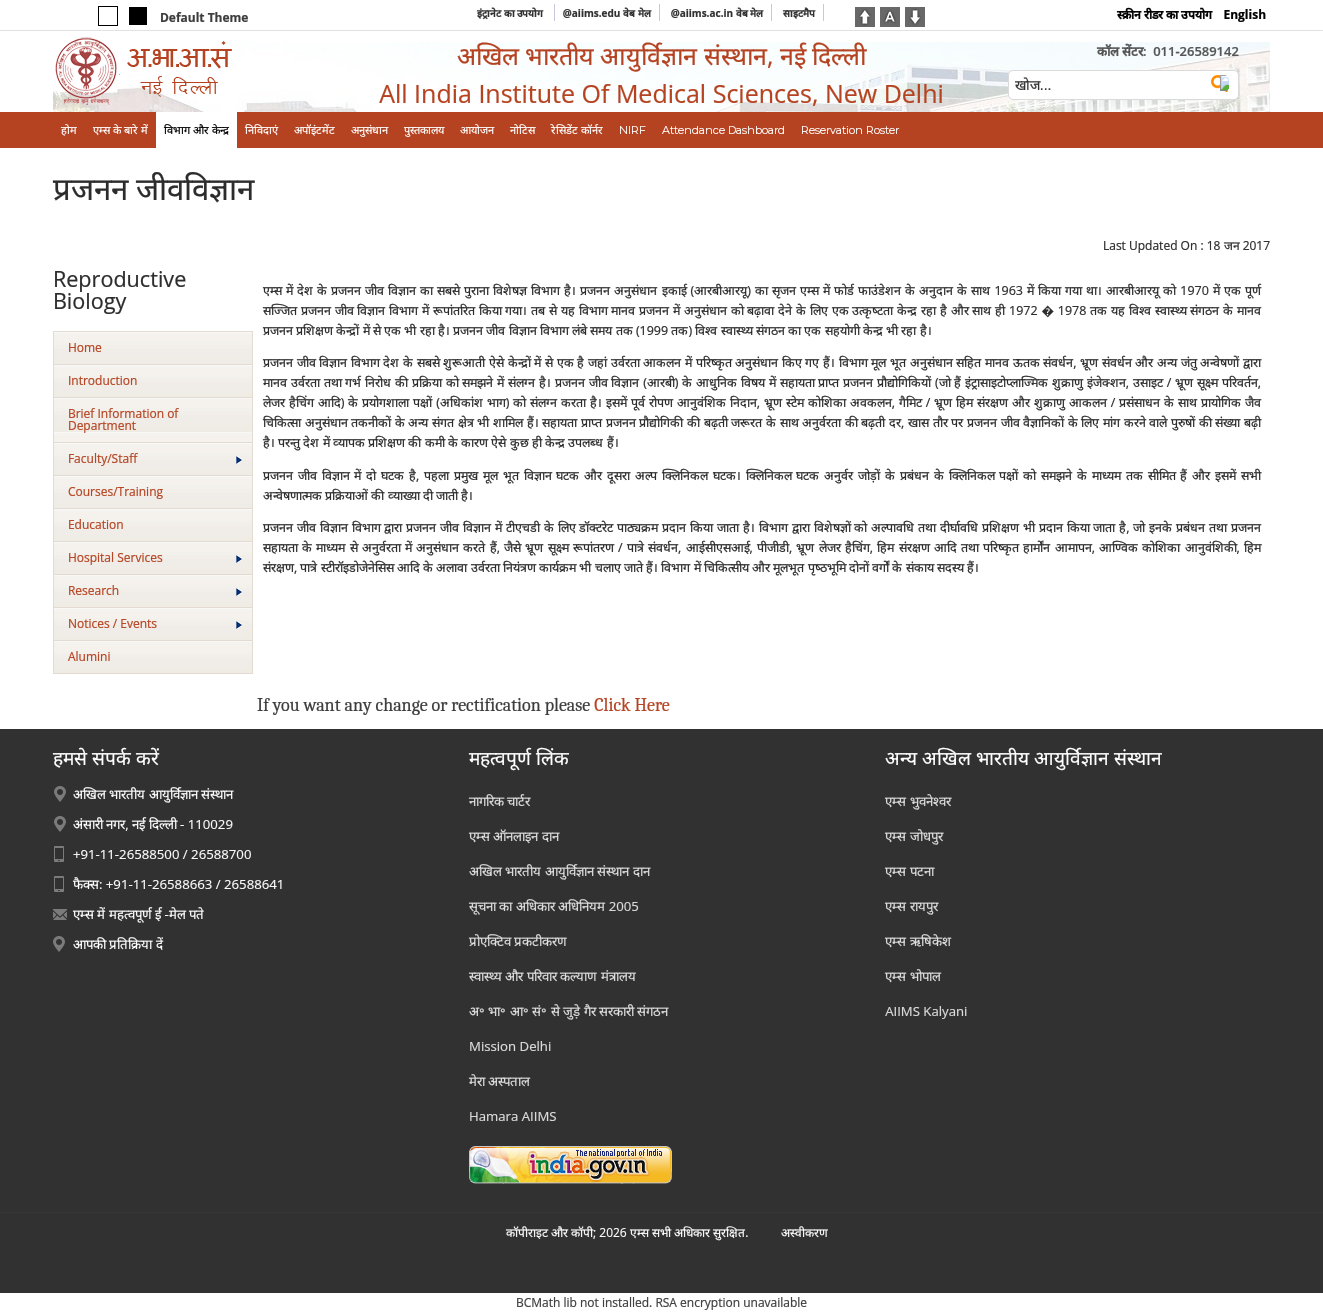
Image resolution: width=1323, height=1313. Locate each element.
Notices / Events (155, 623)
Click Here (631, 705)
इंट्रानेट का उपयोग (511, 13)
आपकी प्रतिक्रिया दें (118, 944)
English (1244, 14)
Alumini (89, 656)
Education (96, 524)
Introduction (102, 380)
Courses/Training (115, 491)
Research (155, 590)
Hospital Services (155, 557)
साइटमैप (799, 13)
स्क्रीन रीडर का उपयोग (1164, 14)
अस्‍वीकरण (804, 1232)
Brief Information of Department (123, 419)
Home (85, 347)
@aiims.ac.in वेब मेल (717, 13)
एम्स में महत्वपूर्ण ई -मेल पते (138, 914)
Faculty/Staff (155, 458)
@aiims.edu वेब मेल (607, 13)
